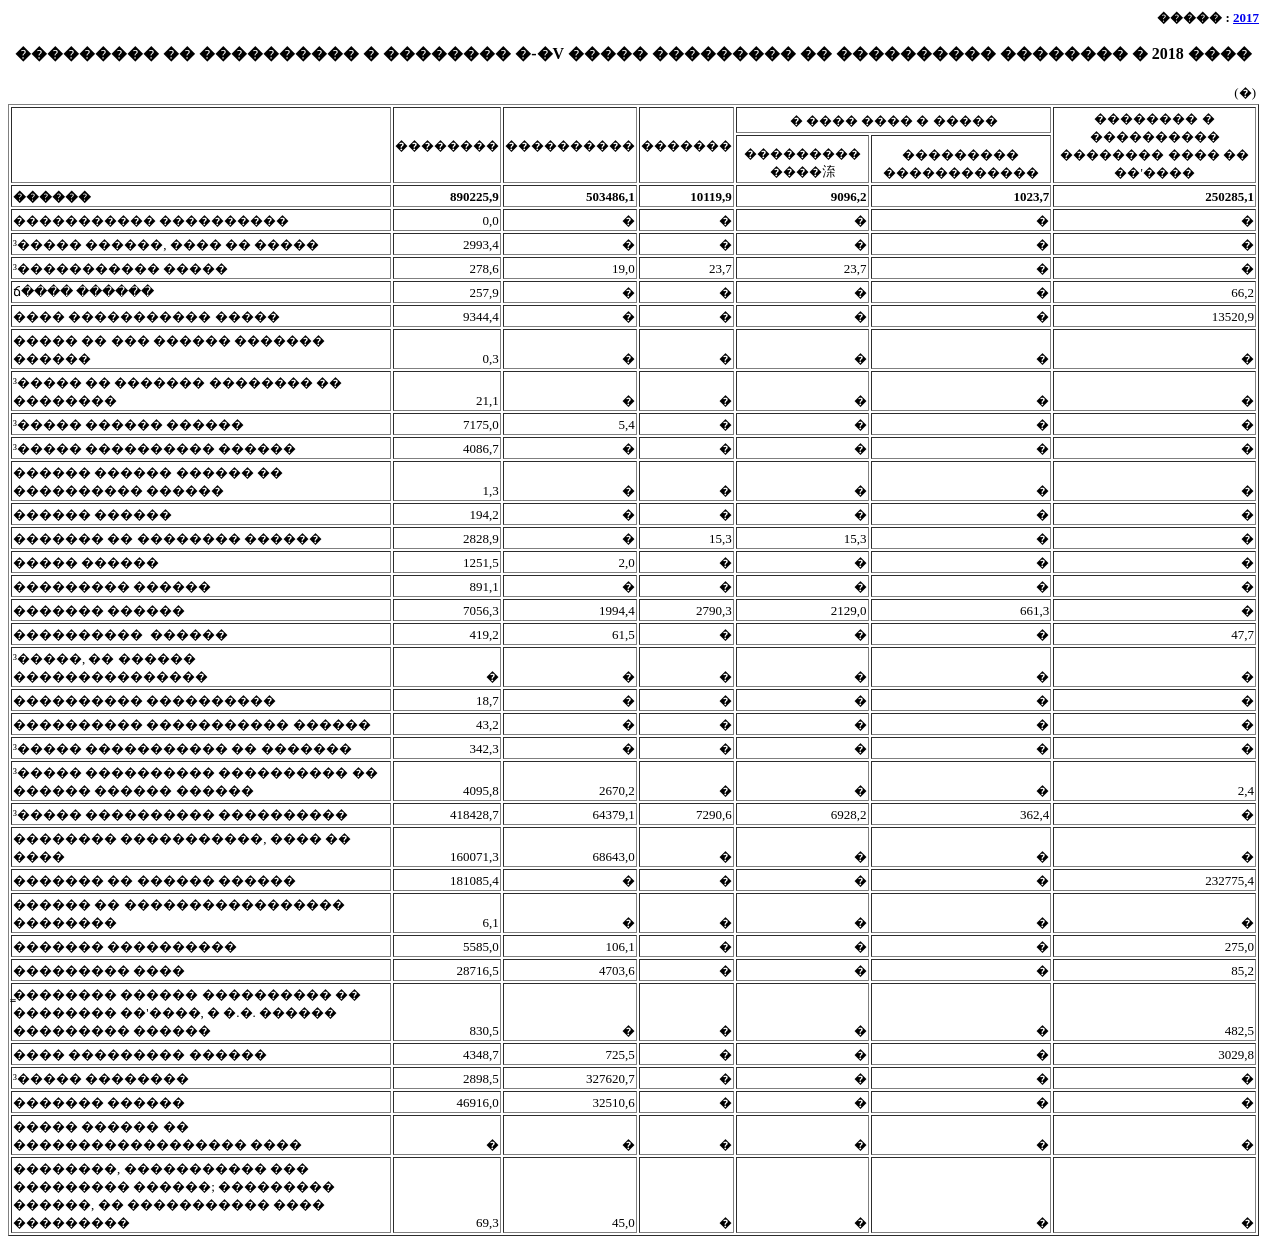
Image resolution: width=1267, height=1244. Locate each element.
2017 (1246, 17)
